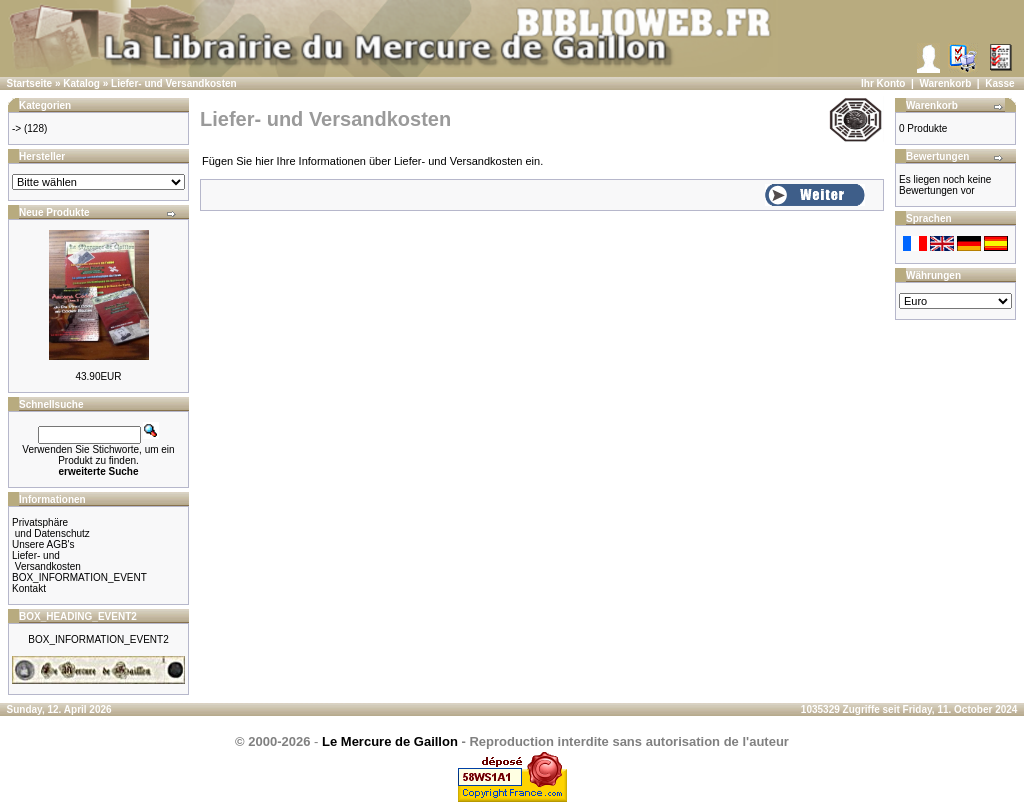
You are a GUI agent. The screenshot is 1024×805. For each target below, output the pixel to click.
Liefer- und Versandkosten (174, 83)
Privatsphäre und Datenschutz (51, 528)
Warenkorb (945, 83)
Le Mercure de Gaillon (390, 741)
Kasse (999, 83)
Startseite (30, 83)
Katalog (81, 83)
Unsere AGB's (43, 544)
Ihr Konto (883, 83)
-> (16, 128)
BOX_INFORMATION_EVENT (79, 577)
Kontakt (29, 588)
